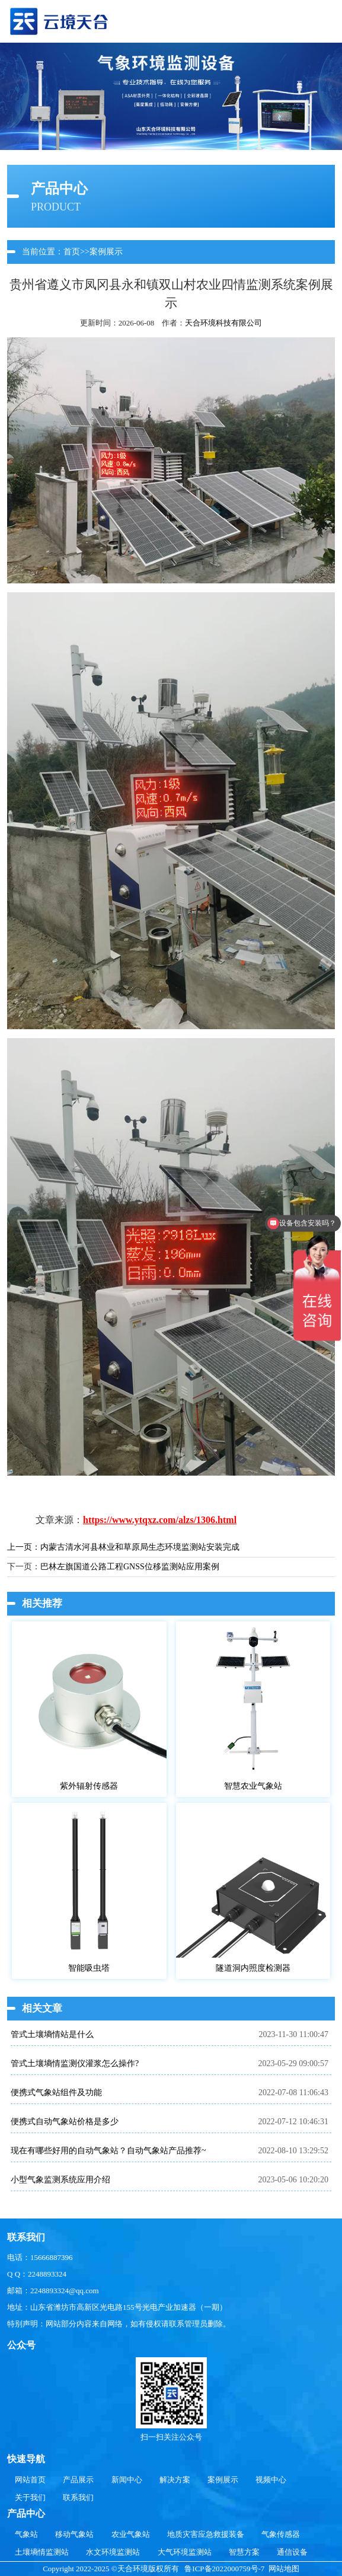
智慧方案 (244, 2552)
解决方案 (174, 2479)
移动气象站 (74, 2534)
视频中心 (270, 2479)
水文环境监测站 (113, 2552)
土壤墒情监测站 (42, 2552)
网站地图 (284, 2568)
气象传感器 (280, 2534)
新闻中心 (126, 2479)
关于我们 (30, 2497)
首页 (71, 251)
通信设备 (292, 2552)
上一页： (23, 1547)
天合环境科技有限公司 (223, 322)
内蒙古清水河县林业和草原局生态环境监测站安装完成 (139, 1547)
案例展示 (106, 251)
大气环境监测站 (185, 2552)
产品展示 (78, 2479)
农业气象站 (130, 2534)
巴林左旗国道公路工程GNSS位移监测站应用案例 (129, 1566)
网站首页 (30, 2479)
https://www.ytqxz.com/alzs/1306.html (159, 1520)
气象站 (26, 2534)
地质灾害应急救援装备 (205, 2534)
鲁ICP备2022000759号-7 (224, 2568)
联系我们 (78, 2497)
